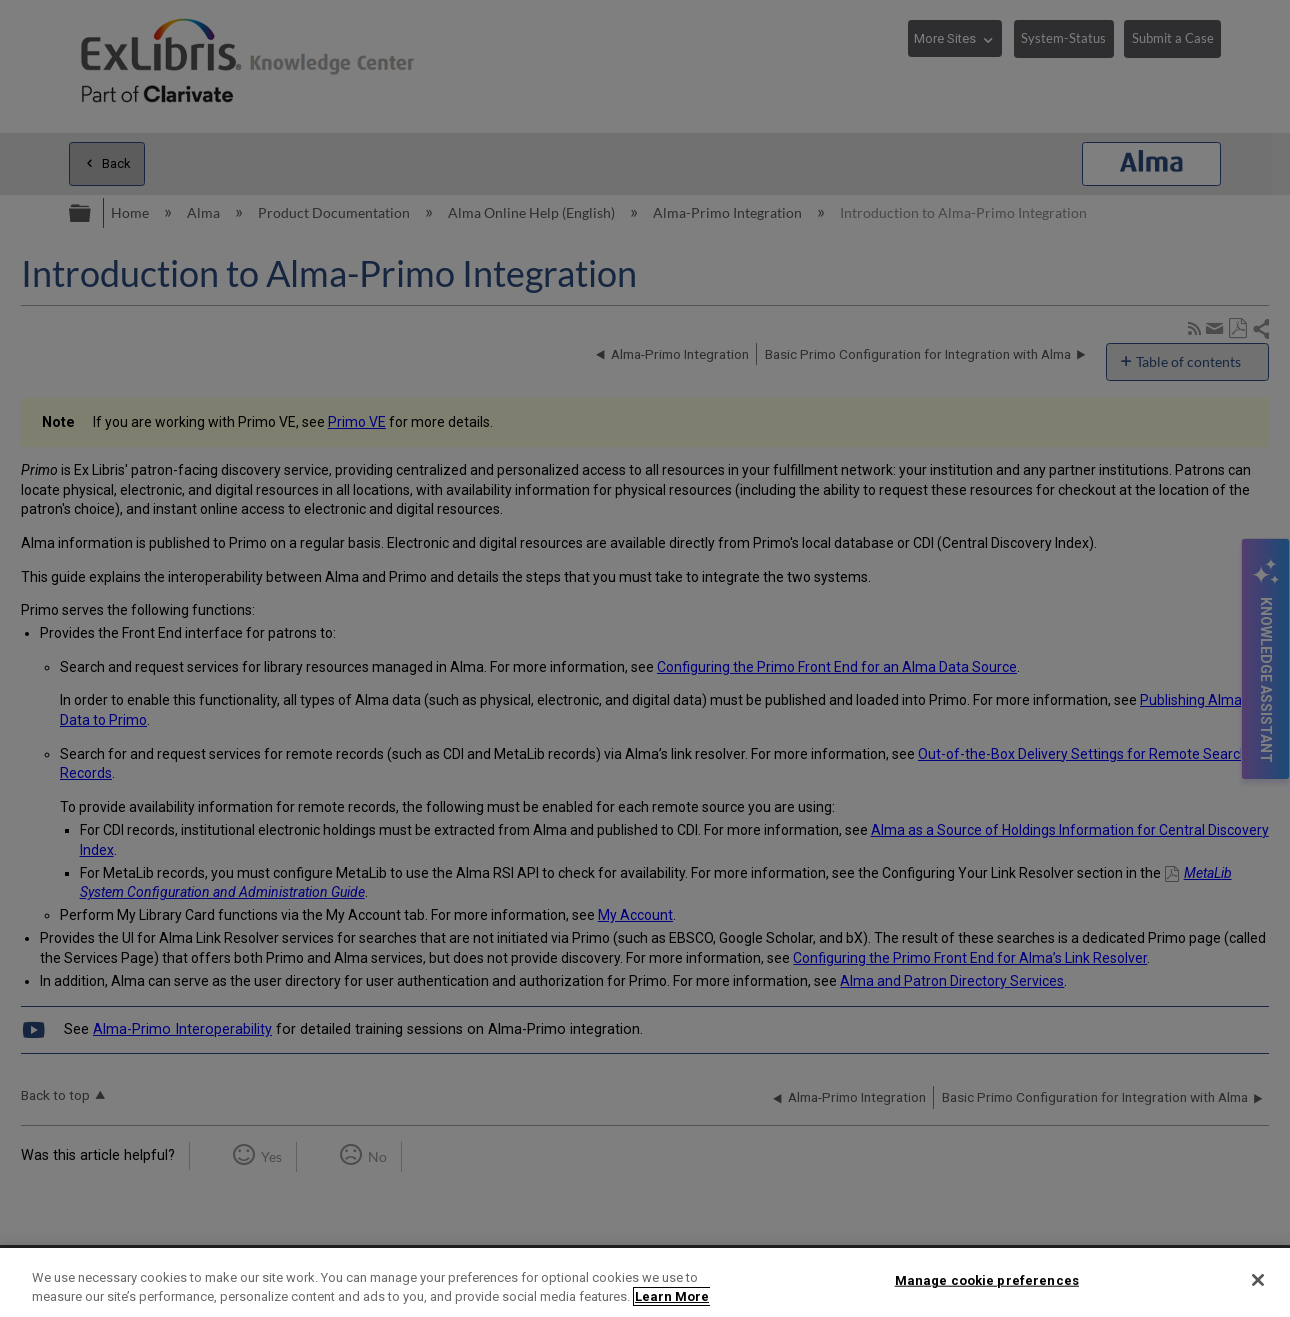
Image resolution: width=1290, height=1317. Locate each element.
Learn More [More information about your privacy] (672, 1296)
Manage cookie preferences (987, 1280)
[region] (645, 1282)
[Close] (1258, 1280)
